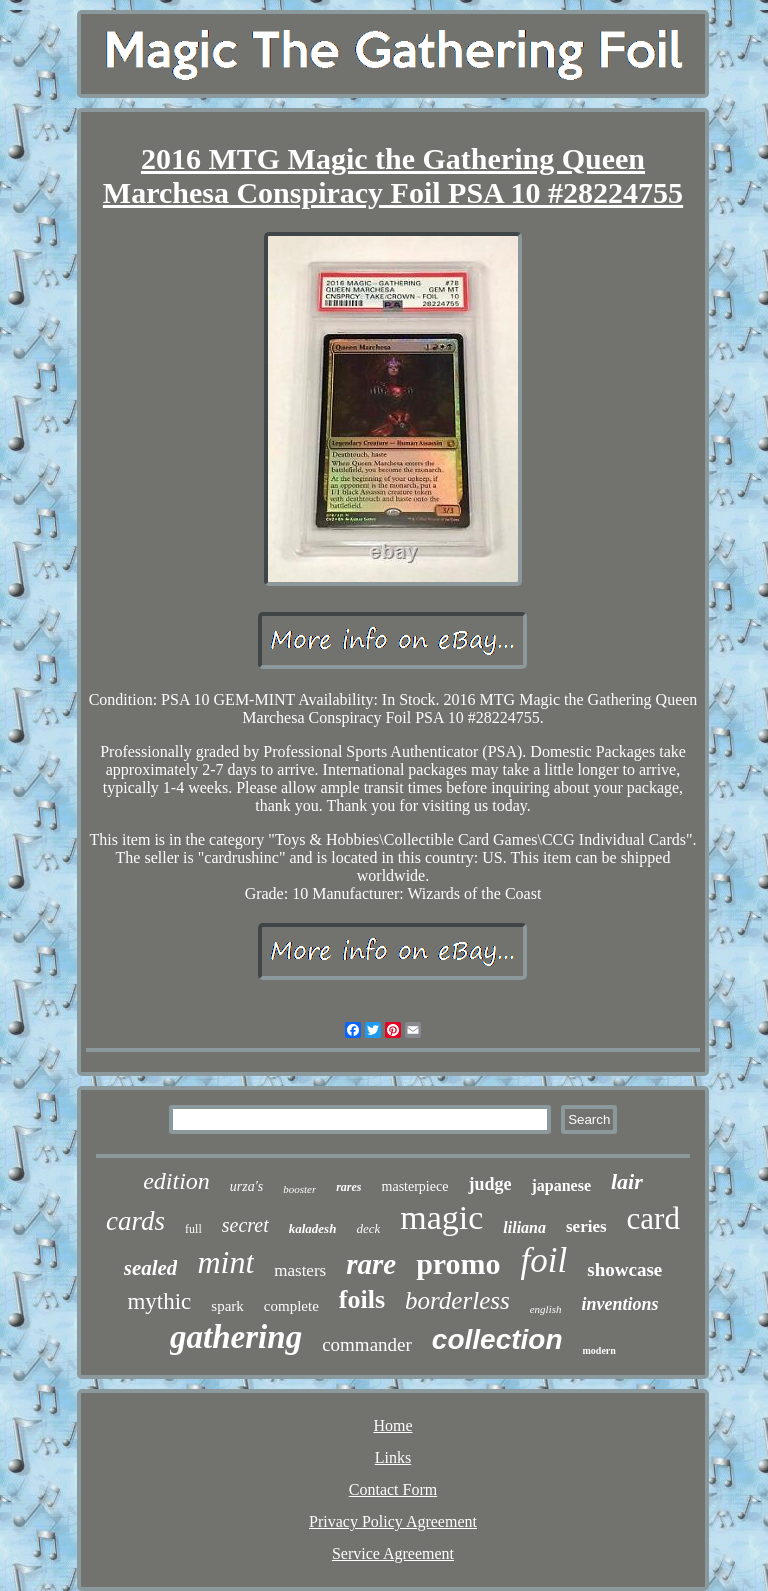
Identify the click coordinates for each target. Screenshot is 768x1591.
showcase (624, 1269)
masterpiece (415, 1186)
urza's (246, 1186)
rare (371, 1264)
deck (368, 1228)
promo (458, 1263)
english (546, 1309)
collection (497, 1339)
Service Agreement (393, 1553)
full (193, 1229)
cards (135, 1221)
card (653, 1218)
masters (300, 1270)
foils (362, 1299)
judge (489, 1184)
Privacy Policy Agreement (393, 1521)
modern (599, 1350)
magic (441, 1217)
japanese (561, 1185)
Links (393, 1457)
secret (245, 1225)
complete (291, 1306)
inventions (619, 1304)
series (586, 1226)
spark (227, 1306)
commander (367, 1344)
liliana (524, 1227)
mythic (159, 1301)
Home (392, 1425)
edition (176, 1181)
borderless (457, 1300)
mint (225, 1262)
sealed (151, 1268)
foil (544, 1260)
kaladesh (313, 1228)
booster (299, 1189)
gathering (236, 1337)
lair (627, 1181)
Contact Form (393, 1489)
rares (348, 1187)
